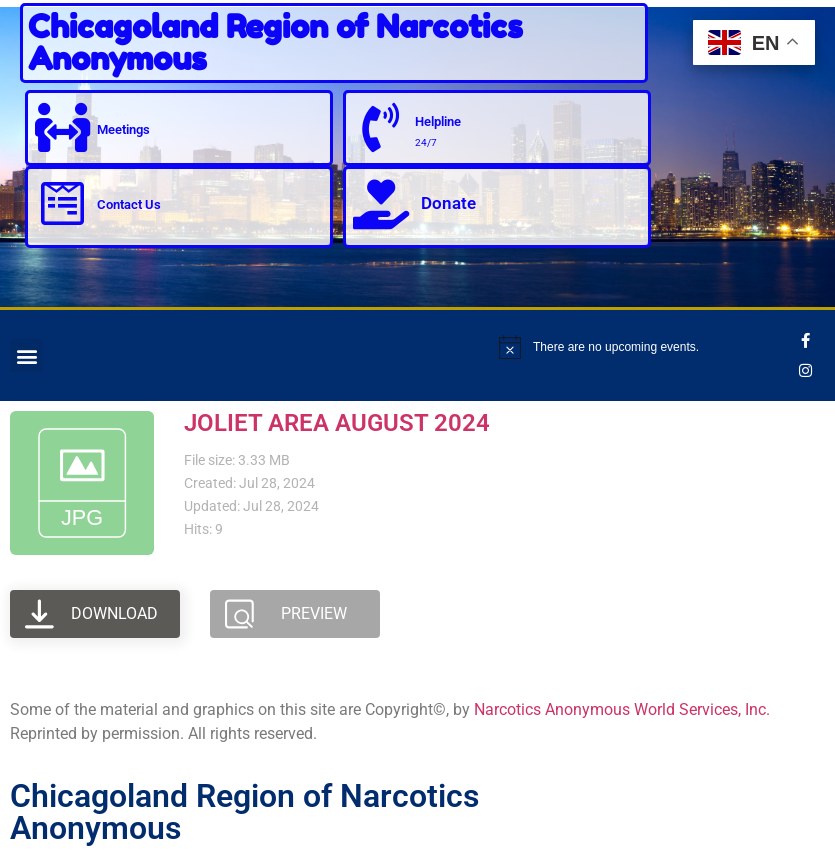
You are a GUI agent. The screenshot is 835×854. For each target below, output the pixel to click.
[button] (26, 355)
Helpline (439, 121)
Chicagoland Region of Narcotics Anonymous (275, 42)
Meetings (124, 128)
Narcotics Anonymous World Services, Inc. (622, 709)
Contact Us (130, 204)
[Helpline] (381, 128)
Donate (448, 203)
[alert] (645, 347)
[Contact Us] (63, 204)
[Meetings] (63, 128)
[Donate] (381, 204)
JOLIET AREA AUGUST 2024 (337, 423)
